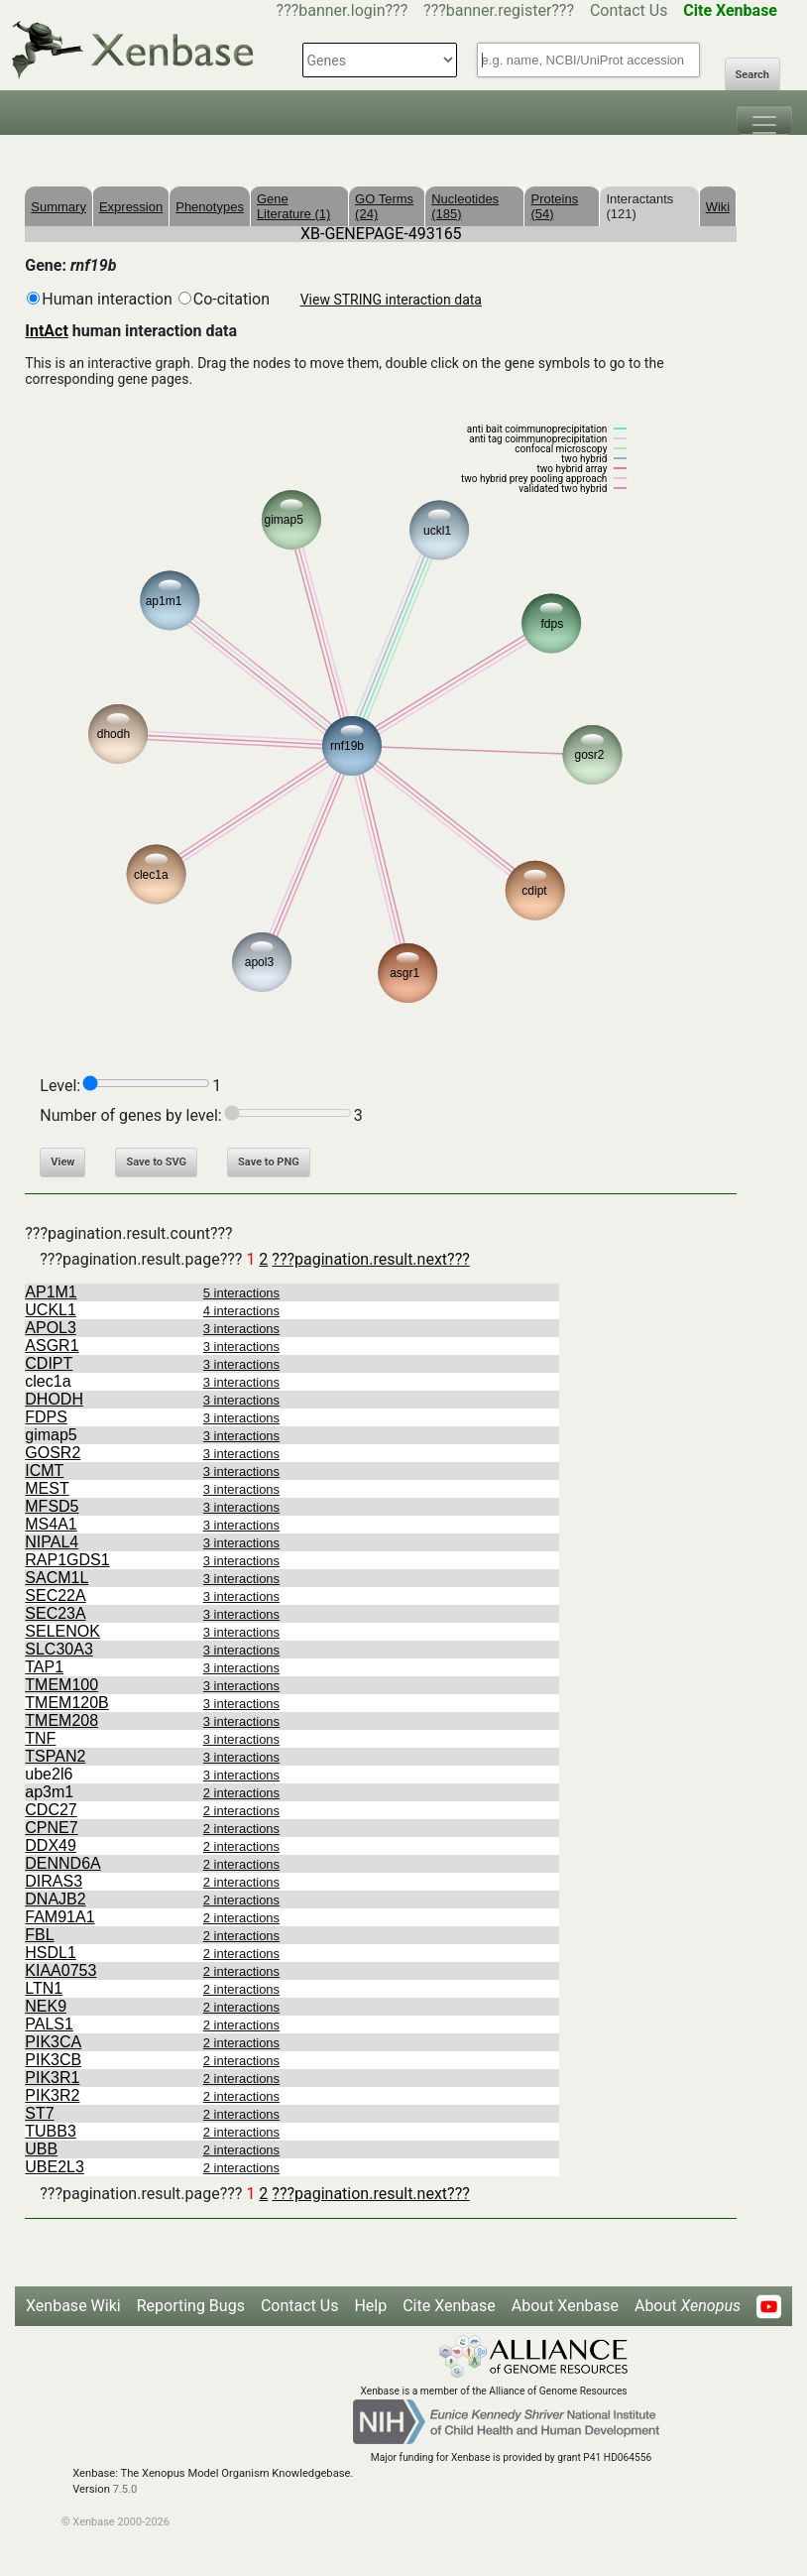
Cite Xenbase (449, 2305)
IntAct (46, 330)
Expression (131, 206)
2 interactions (241, 1792)
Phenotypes (209, 206)
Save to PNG (268, 1162)
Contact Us (629, 10)
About (687, 2305)
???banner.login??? (342, 10)
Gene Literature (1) (293, 206)
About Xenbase (565, 2305)
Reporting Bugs (191, 2305)
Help (370, 2305)
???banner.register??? (498, 10)
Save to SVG (156, 1162)
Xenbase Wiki (73, 2305)
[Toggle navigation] (764, 120)
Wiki (718, 206)
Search (752, 74)
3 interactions (241, 1328)
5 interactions (241, 1293)
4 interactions (241, 1310)
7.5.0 (125, 2489)
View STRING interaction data (391, 299)
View (62, 1162)
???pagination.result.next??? (370, 1259)
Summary (58, 206)
